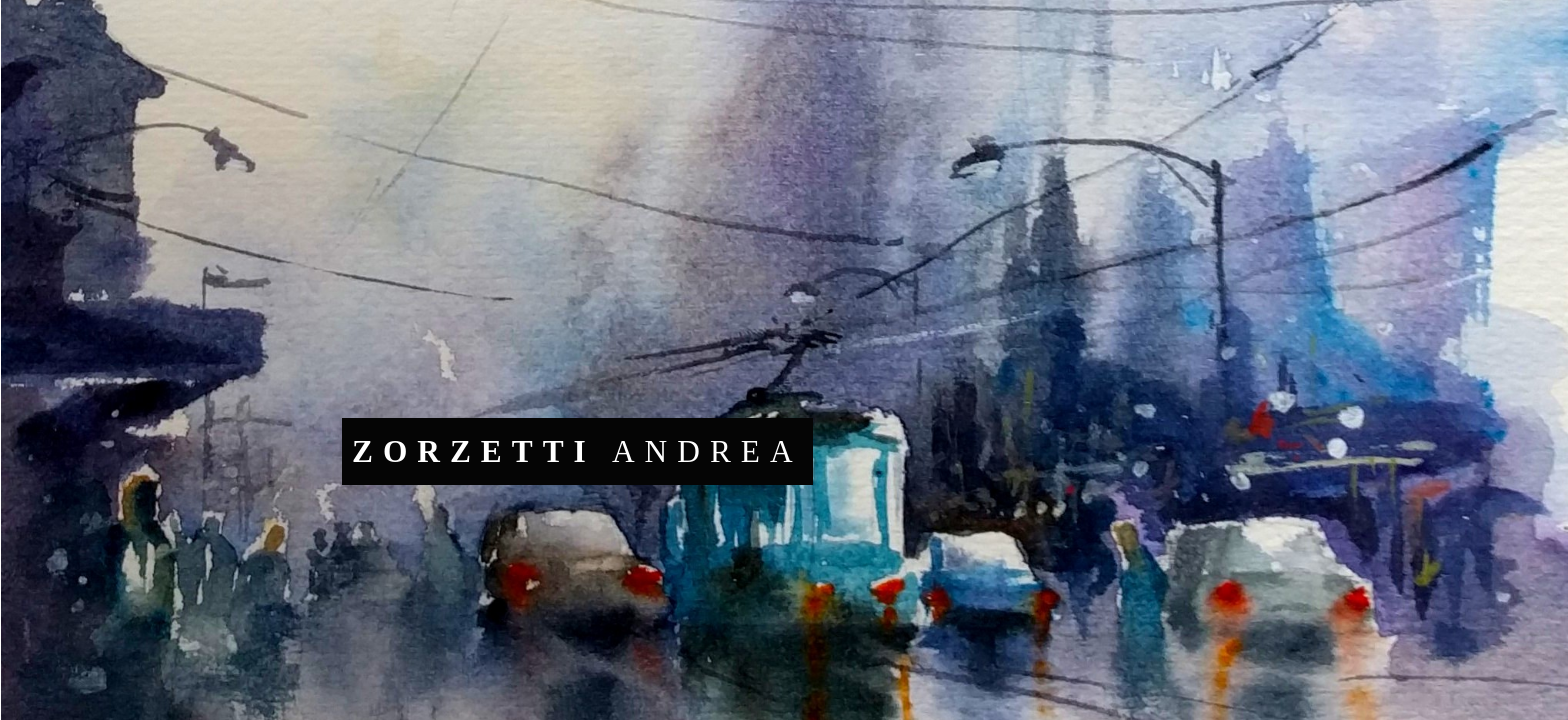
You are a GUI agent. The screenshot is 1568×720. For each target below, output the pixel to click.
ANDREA (577, 451)
